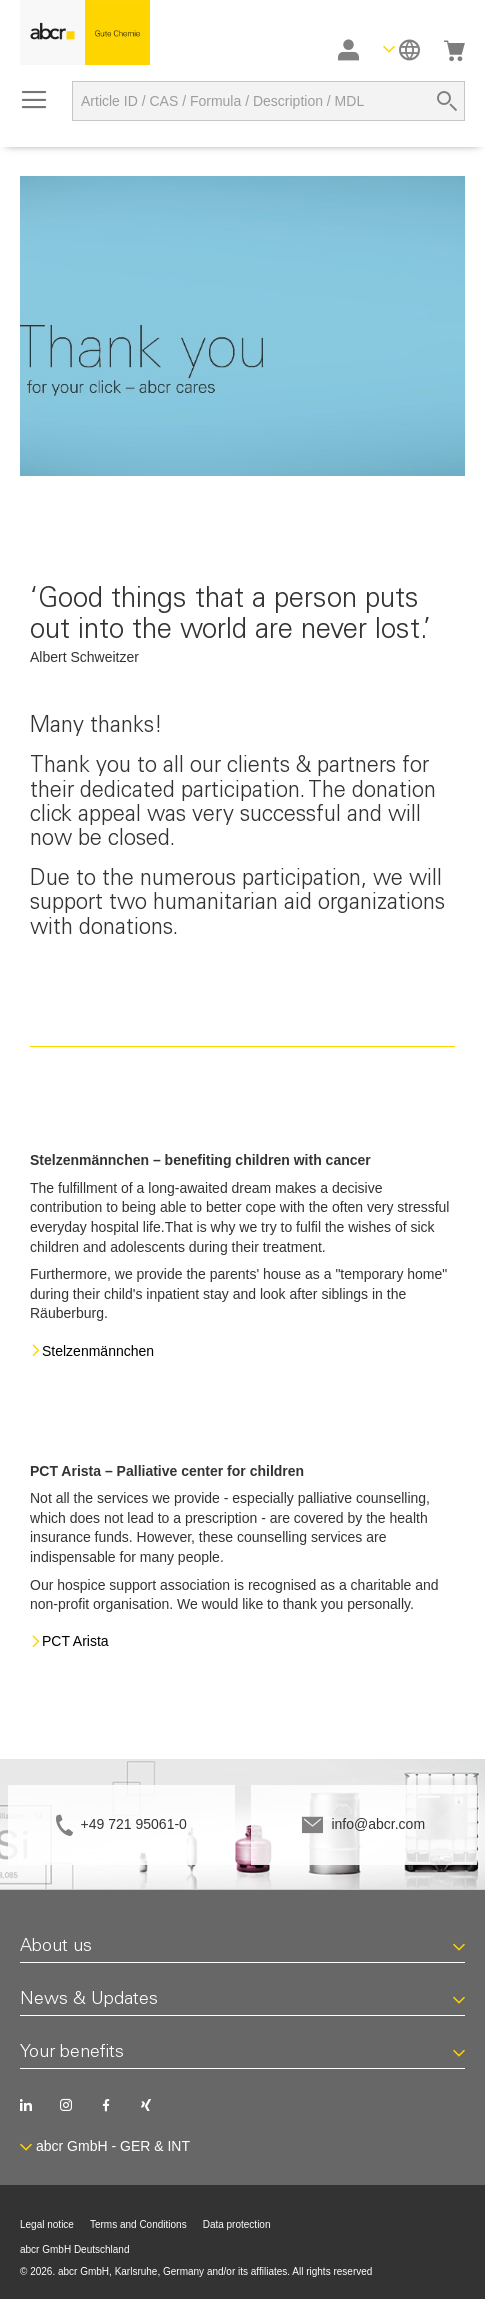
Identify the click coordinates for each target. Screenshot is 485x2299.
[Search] (447, 101)
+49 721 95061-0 (134, 1824)
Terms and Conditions (138, 2224)
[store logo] (85, 32)
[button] (401, 49)
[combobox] (268, 101)
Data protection (237, 2224)
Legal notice (47, 2224)
